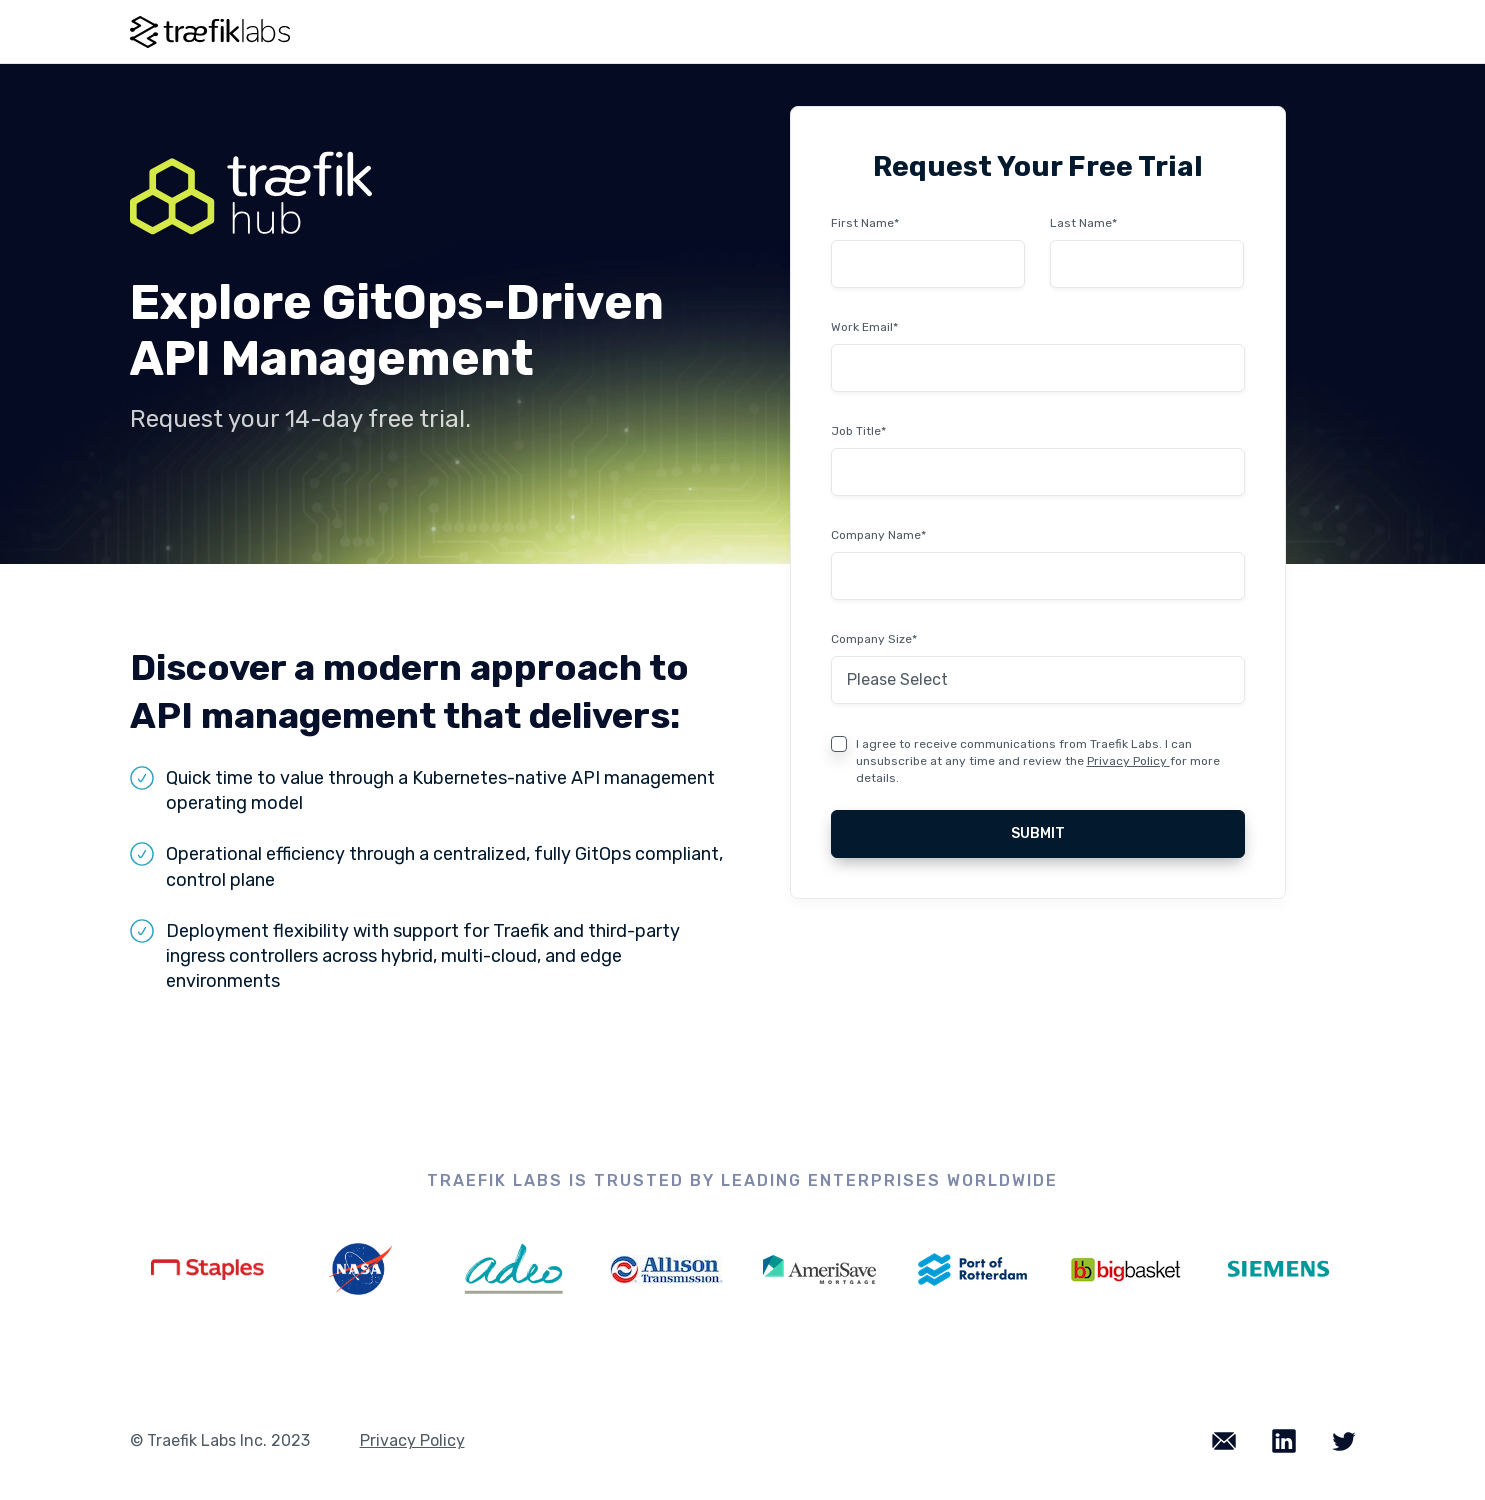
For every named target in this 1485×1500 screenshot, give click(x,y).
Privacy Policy (1127, 761)
